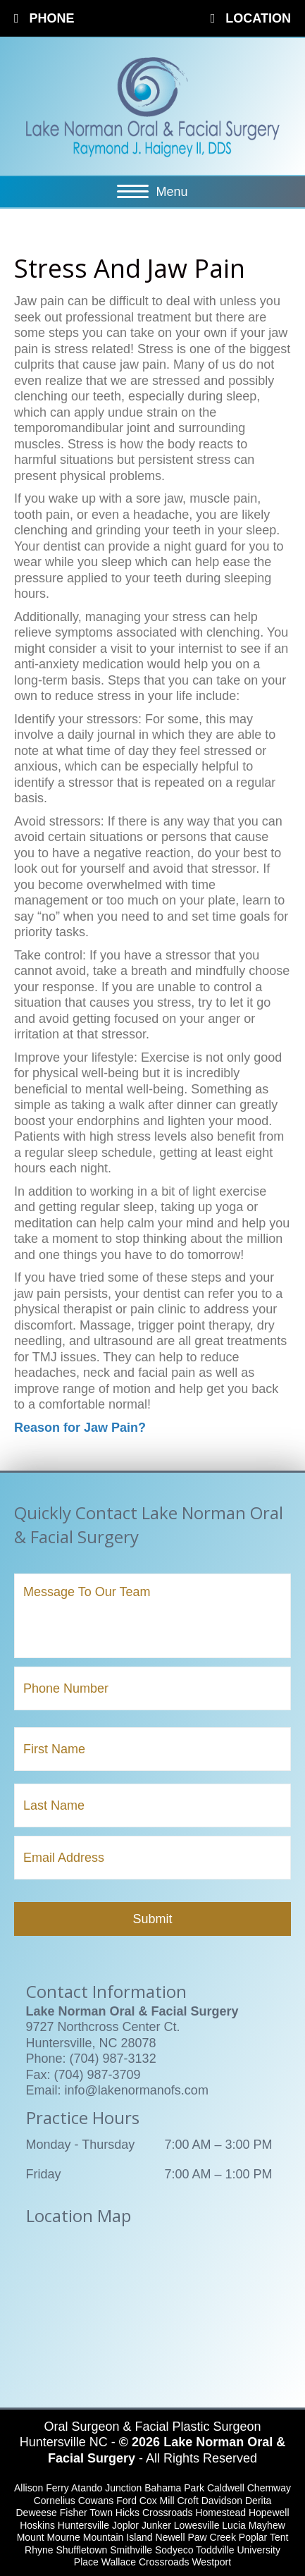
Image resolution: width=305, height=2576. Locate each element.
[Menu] (152, 192)
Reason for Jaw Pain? (80, 1428)
